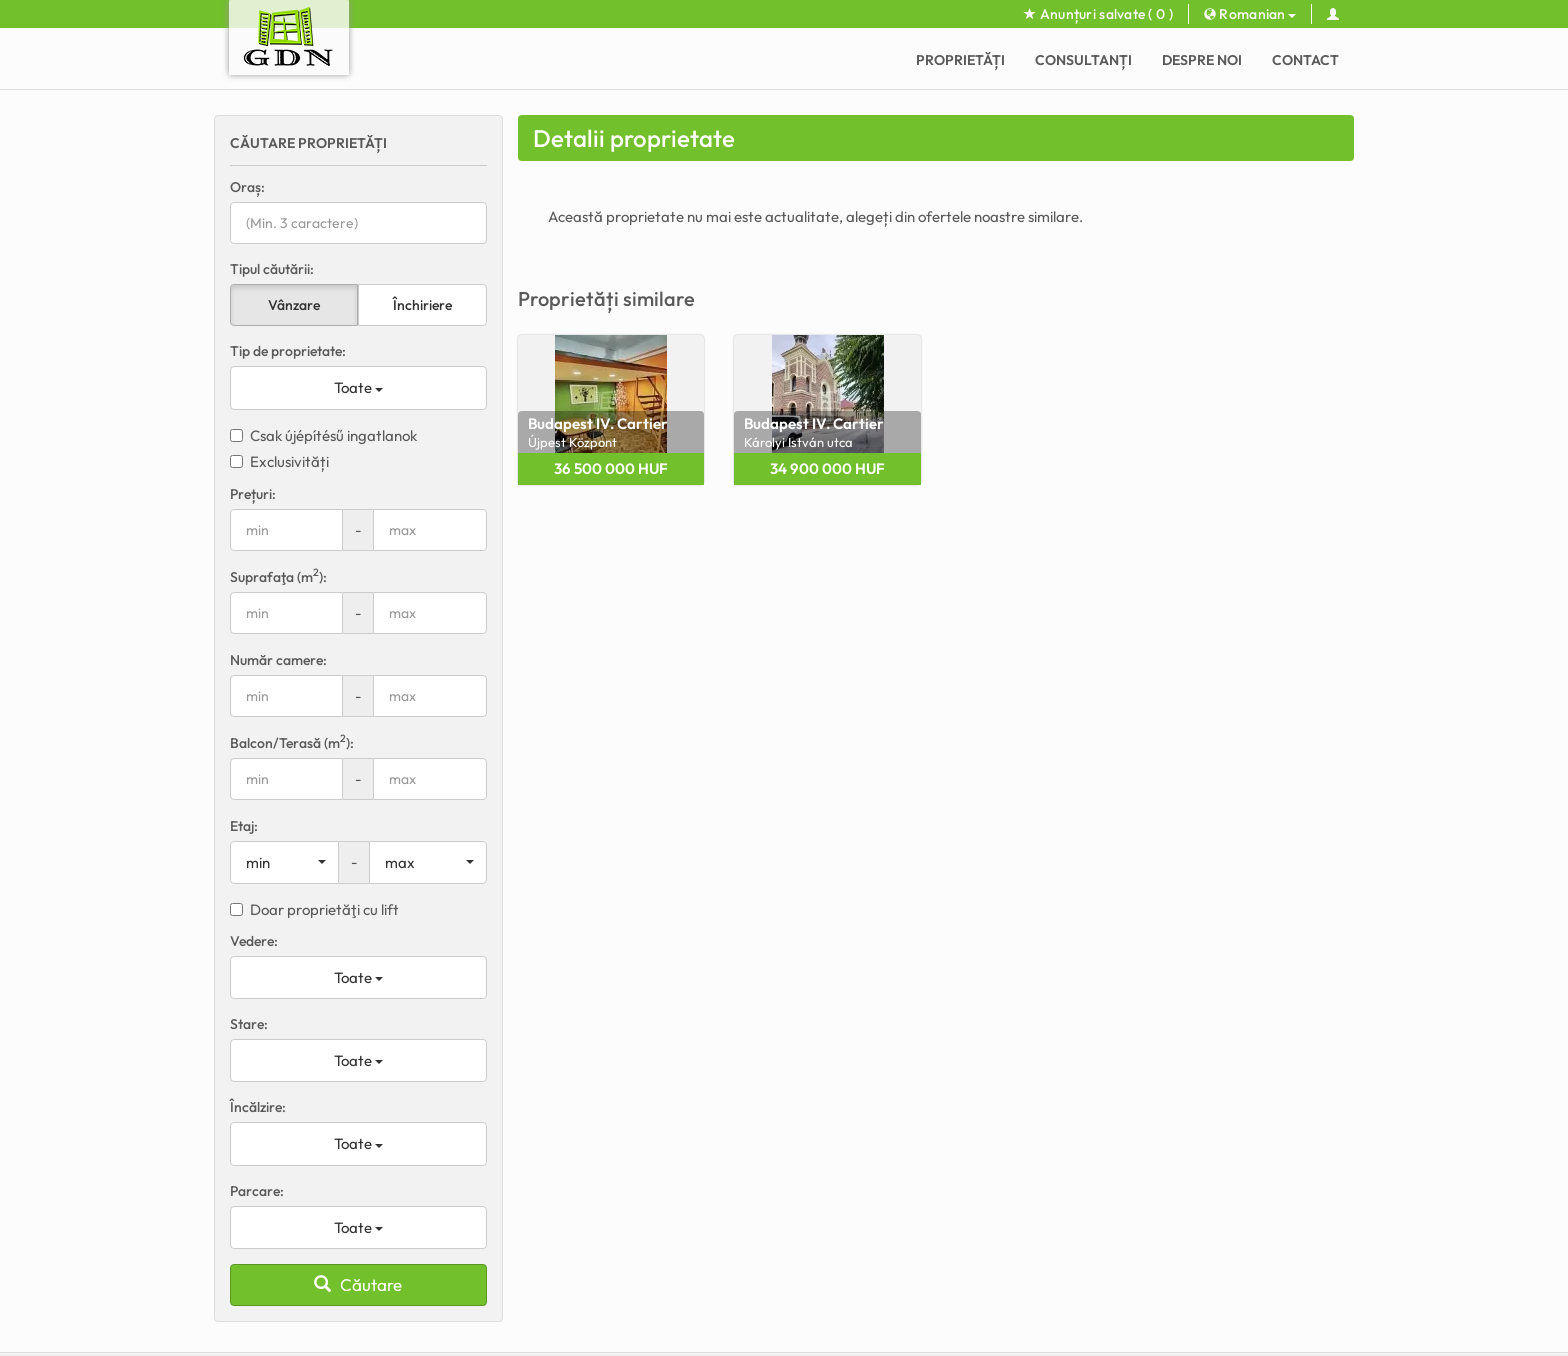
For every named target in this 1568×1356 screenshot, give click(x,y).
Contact (1305, 60)
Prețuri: (253, 494)
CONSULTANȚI (1083, 60)
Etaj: (244, 826)
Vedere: (254, 941)
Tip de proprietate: (288, 351)
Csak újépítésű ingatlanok (323, 435)
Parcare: (257, 1191)
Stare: (249, 1024)
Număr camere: (278, 660)
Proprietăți (960, 60)
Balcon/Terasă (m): (292, 742)
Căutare (358, 1284)
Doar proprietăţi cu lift (314, 909)
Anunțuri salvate (1098, 14)
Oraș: (247, 187)
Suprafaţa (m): (278, 576)
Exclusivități (279, 461)
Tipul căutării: (272, 269)
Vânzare (294, 305)
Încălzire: (258, 1107)
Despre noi (1202, 60)
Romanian (1250, 14)
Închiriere (422, 305)
